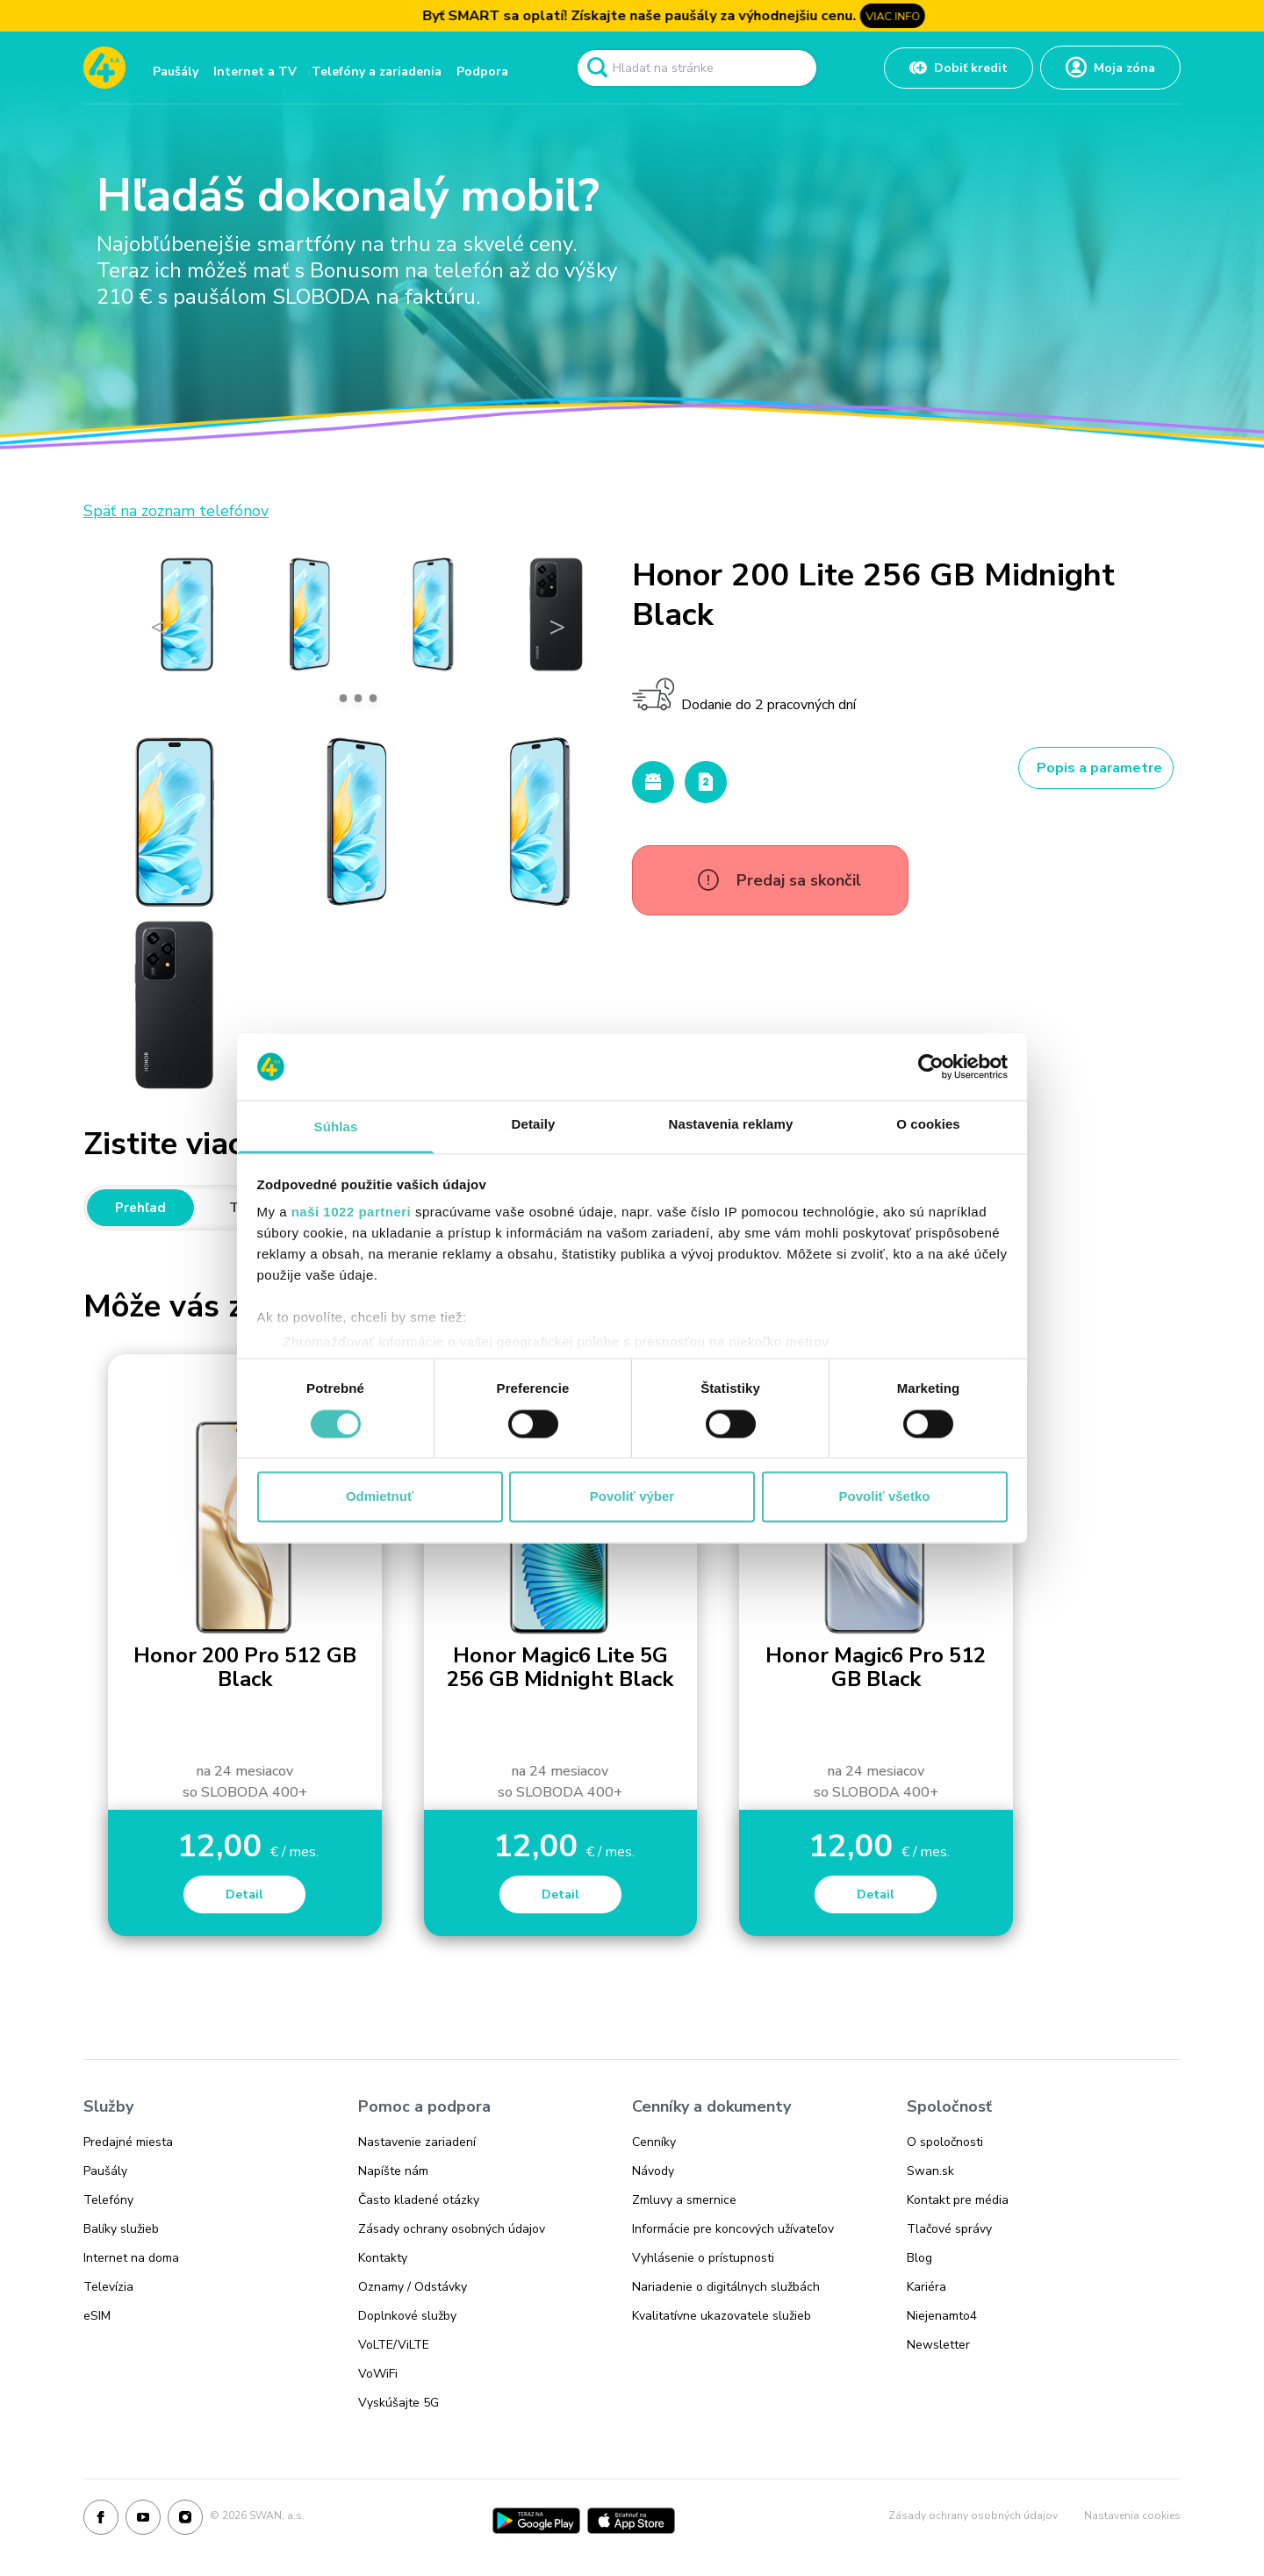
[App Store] (631, 2521)
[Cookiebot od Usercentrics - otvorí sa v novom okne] (931, 1066)
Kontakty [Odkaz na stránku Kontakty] (382, 2258)
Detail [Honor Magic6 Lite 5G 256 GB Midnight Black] (560, 1894)
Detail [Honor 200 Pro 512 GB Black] (244, 1894)
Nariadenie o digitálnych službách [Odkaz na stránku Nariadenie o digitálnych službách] (726, 2286)
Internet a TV (255, 71)
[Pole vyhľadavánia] (697, 68)
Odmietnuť (379, 1496)
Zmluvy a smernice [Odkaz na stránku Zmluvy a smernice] (684, 2200)
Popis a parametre (1099, 768)
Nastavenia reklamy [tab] (731, 1124)
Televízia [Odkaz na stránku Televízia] (108, 2286)
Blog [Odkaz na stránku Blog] (919, 2258)
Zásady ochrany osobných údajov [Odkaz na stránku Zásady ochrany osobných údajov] (451, 2229)
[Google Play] (536, 2521)
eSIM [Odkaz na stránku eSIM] (97, 2315)
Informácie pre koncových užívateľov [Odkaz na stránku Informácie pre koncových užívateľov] (733, 2229)
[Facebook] (100, 2521)
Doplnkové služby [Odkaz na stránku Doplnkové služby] (407, 2315)
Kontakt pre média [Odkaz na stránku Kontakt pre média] (958, 2200)
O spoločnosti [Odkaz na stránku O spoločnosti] (945, 2142)
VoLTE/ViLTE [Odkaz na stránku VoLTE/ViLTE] (393, 2344)
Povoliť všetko (884, 1496)
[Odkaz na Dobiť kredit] (958, 68)
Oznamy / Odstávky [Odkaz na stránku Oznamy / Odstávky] (412, 2286)
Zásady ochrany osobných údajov (973, 2515)
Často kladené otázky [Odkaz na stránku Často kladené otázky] (418, 2200)
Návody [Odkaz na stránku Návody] (653, 2171)
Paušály (175, 71)
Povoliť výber (632, 1496)
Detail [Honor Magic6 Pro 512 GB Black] (875, 1894)
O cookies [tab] (928, 1124)
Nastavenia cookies (1132, 2515)
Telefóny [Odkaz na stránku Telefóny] (108, 2200)
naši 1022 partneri (351, 1212)
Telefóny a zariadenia (377, 71)
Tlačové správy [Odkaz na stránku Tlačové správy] (949, 2229)
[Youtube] (143, 2521)
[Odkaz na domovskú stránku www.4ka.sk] (104, 68)
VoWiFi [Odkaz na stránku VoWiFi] (378, 2373)
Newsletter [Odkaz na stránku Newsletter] (938, 2344)
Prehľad (140, 1207)
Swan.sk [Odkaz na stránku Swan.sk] (930, 2171)
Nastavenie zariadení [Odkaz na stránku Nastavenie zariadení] (417, 2142)
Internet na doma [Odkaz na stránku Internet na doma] (131, 2258)
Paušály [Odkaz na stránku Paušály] (105, 2171)
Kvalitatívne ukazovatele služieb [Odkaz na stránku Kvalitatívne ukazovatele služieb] (721, 2315)
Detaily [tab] (534, 1124)
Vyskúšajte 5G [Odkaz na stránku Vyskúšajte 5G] (398, 2402)
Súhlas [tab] (336, 1127)
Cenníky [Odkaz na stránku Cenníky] (654, 2142)
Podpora (482, 71)
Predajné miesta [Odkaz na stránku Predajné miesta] (128, 2142)
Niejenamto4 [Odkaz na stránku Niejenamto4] (942, 2315)
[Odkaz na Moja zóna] (1110, 68)
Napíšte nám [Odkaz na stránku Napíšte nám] (393, 2171)
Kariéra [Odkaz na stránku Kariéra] (926, 2286)
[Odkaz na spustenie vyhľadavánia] (596, 67)
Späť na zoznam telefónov (176, 510)
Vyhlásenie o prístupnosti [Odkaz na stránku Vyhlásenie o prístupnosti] (703, 2258)
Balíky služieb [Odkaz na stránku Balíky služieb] (121, 2229)
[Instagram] (185, 2521)
